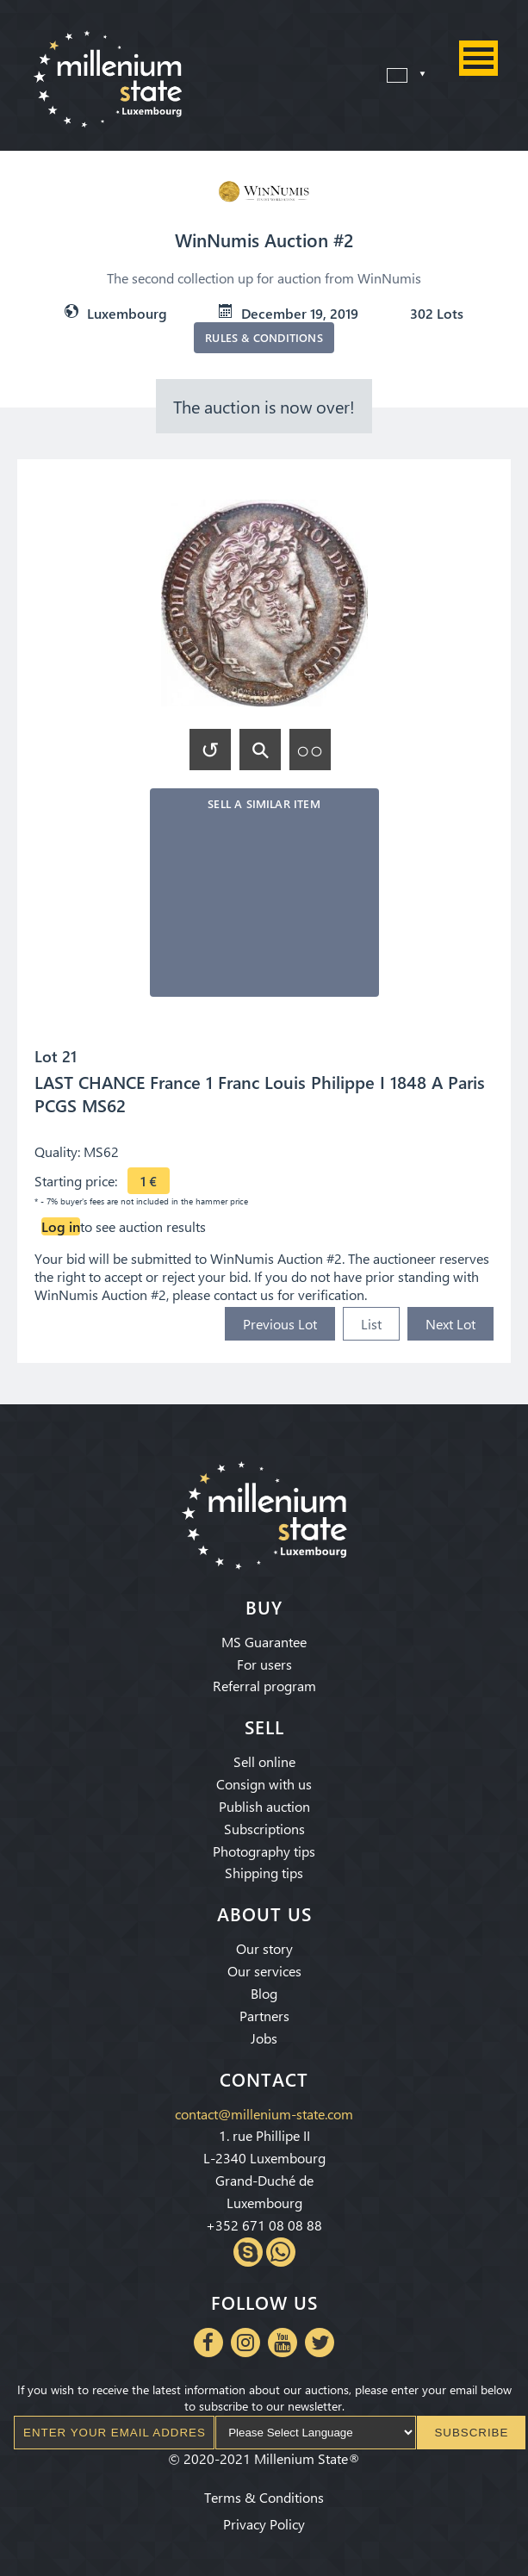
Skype (248, 2252)
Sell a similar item (264, 803)
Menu (478, 58)
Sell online (264, 1761)
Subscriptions (264, 1829)
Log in (60, 1226)
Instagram (245, 2342)
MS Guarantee (264, 1642)
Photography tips (264, 1851)
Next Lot (450, 1324)
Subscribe (471, 2432)
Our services (264, 1971)
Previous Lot (280, 1324)
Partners (264, 2016)
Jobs (264, 2038)
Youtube (282, 2342)
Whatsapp (280, 2252)
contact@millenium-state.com (264, 2114)
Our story (264, 1948)
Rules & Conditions (264, 337)
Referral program (264, 1686)
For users (264, 1664)
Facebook (208, 2342)
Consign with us (264, 1784)
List (371, 1324)
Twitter (319, 2342)
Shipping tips (264, 1873)
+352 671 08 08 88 (264, 2225)
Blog (264, 1993)
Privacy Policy (264, 2524)
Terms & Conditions (264, 2497)
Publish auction (264, 1806)
